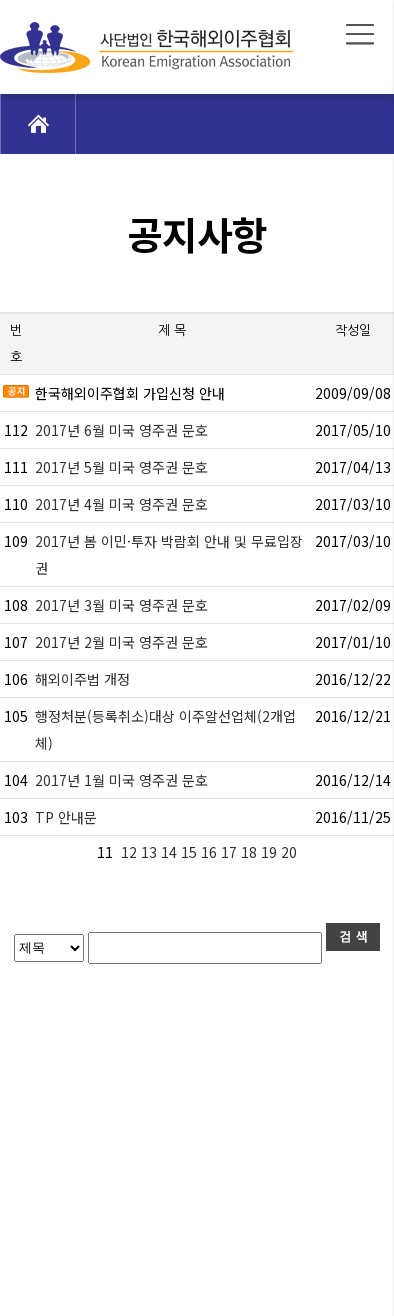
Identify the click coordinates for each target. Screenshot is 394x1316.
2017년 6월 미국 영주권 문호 (121, 430)
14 (171, 852)
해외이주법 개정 (82, 679)
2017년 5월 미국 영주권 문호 (121, 467)
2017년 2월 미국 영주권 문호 (121, 642)
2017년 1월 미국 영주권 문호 (121, 780)
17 (231, 852)
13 (151, 852)
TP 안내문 (66, 817)
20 (291, 852)
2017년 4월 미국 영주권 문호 (121, 504)
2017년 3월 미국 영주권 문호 (121, 605)
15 (191, 852)
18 (251, 852)
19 (271, 852)
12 (129, 852)
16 (211, 852)
